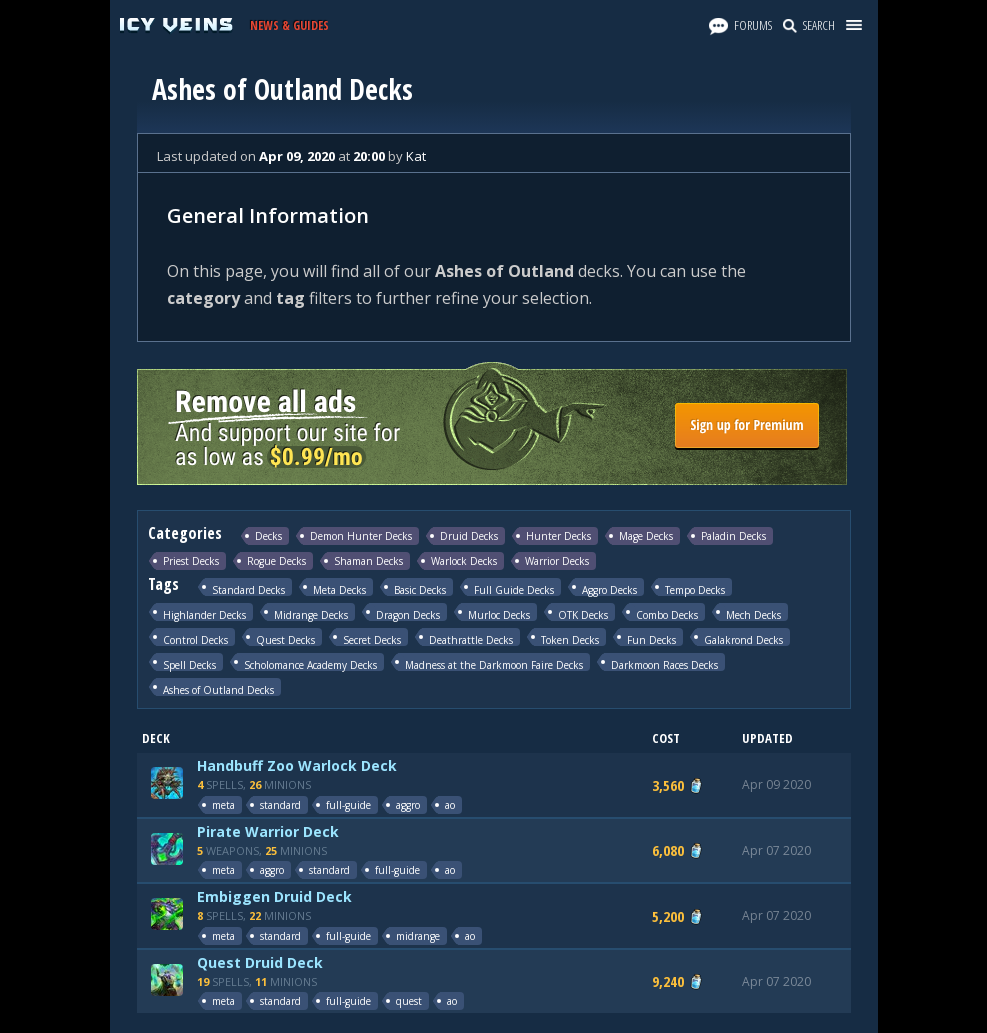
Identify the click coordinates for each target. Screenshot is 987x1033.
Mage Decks (646, 536)
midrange (418, 936)
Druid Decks (469, 536)
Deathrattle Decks (471, 639)
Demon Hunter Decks (361, 536)
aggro (408, 805)
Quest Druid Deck (260, 962)
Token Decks (570, 639)
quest (409, 1001)
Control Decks (195, 639)
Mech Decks (753, 614)
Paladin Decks (733, 536)
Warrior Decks (557, 561)
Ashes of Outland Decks (218, 689)
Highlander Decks (204, 614)
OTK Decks (583, 614)
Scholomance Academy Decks (310, 664)
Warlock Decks (464, 561)
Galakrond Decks (743, 639)
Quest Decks (285, 639)
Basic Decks (420, 589)
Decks (268, 536)
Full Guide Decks (514, 589)
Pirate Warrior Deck (268, 831)
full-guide (348, 805)
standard (280, 805)
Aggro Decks (609, 589)
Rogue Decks (276, 561)
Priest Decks (191, 561)
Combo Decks (667, 614)
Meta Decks (339, 589)
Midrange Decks (311, 614)
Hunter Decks (558, 536)
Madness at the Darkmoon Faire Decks (494, 664)
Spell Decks (189, 664)
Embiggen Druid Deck (274, 896)
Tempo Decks (695, 589)
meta (223, 805)
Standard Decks (248, 589)
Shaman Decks (368, 561)
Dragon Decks (408, 614)
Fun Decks (651, 639)
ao (450, 805)
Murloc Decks (499, 614)
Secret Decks (372, 639)
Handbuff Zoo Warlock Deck (297, 765)
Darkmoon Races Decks (664, 664)
